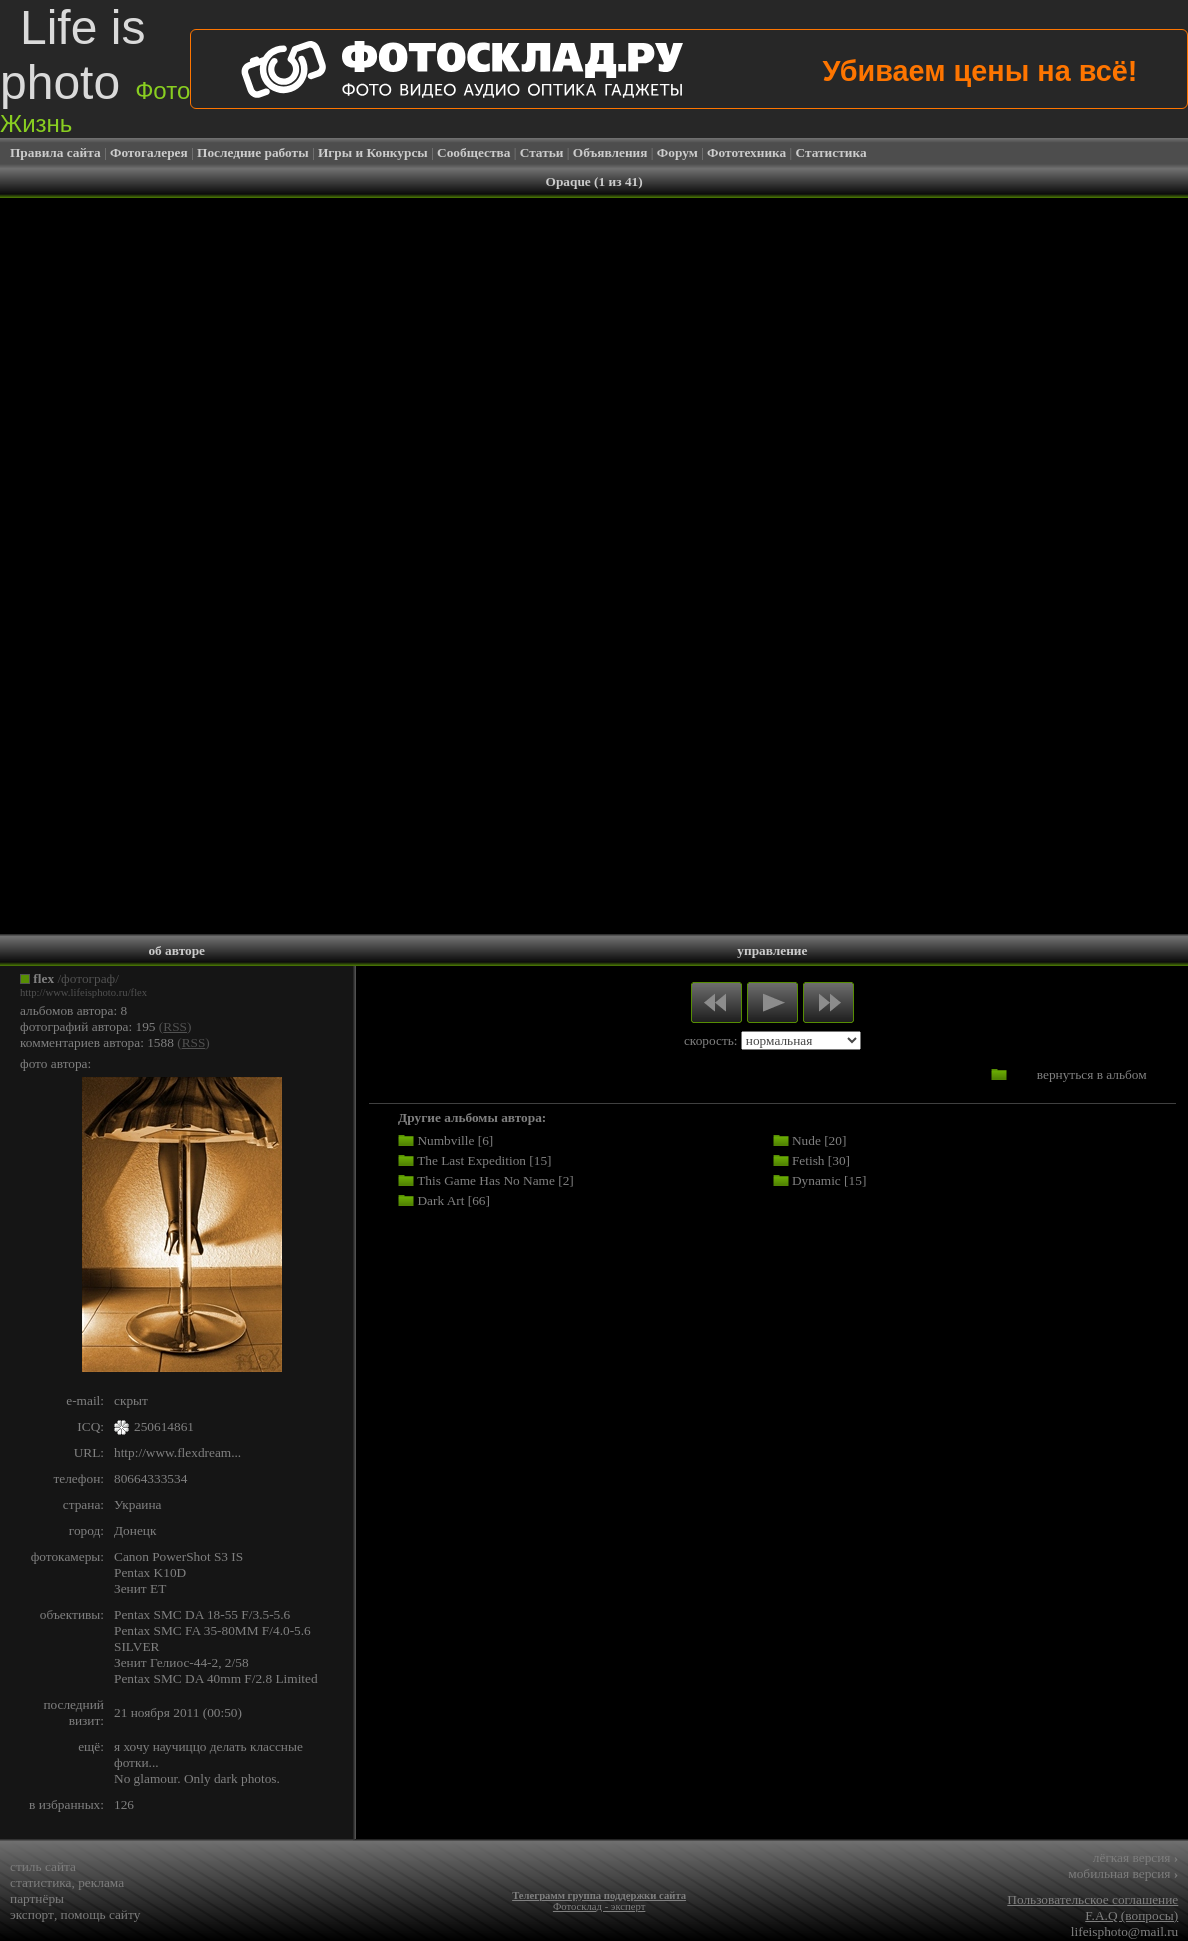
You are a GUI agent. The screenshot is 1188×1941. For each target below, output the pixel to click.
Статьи (542, 152)
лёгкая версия (1135, 1857)
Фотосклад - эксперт (599, 1906)
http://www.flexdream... (177, 1452)
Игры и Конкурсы (373, 152)
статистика (41, 1882)
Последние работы (253, 152)
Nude (806, 1140)
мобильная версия (1123, 1873)
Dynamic (816, 1180)
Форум (677, 152)
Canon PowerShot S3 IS (178, 1556)
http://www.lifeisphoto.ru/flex (83, 992)
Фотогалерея (149, 152)
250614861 (164, 1426)
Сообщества (473, 152)
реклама (101, 1882)
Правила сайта (55, 152)
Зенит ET (140, 1588)
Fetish (808, 1160)
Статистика (831, 152)
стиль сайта (43, 1866)
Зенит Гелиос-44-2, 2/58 (181, 1662)
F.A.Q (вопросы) (1131, 1915)
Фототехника (746, 152)
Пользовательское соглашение (1092, 1899)
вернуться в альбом (1092, 1074)
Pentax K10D (150, 1572)
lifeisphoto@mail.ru (1124, 1931)
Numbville (445, 1140)
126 (124, 1804)
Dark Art (440, 1200)
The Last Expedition (471, 1160)
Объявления (610, 152)
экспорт (32, 1914)
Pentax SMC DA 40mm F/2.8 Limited (216, 1678)
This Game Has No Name (486, 1180)
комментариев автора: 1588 (97, 1042)
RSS (175, 1026)
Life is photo (95, 69)
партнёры (37, 1898)
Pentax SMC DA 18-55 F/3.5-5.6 (202, 1614)
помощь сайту (101, 1914)
